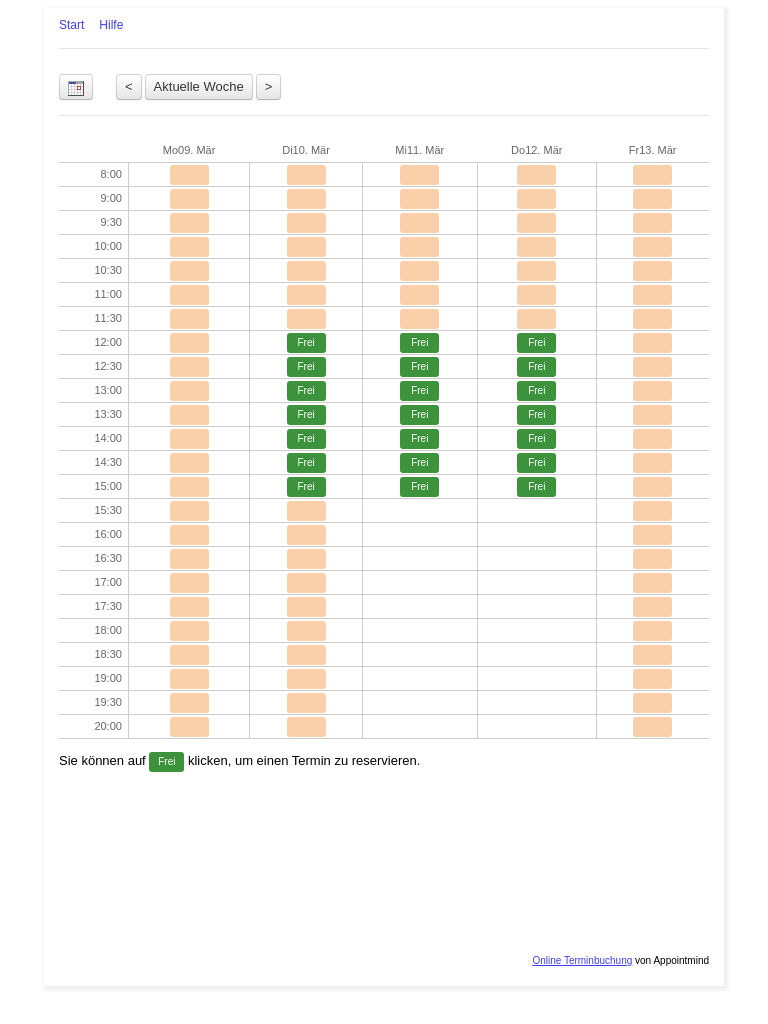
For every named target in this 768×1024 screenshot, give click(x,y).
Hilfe (111, 25)
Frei (305, 342)
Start (71, 25)
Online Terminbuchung (582, 960)
